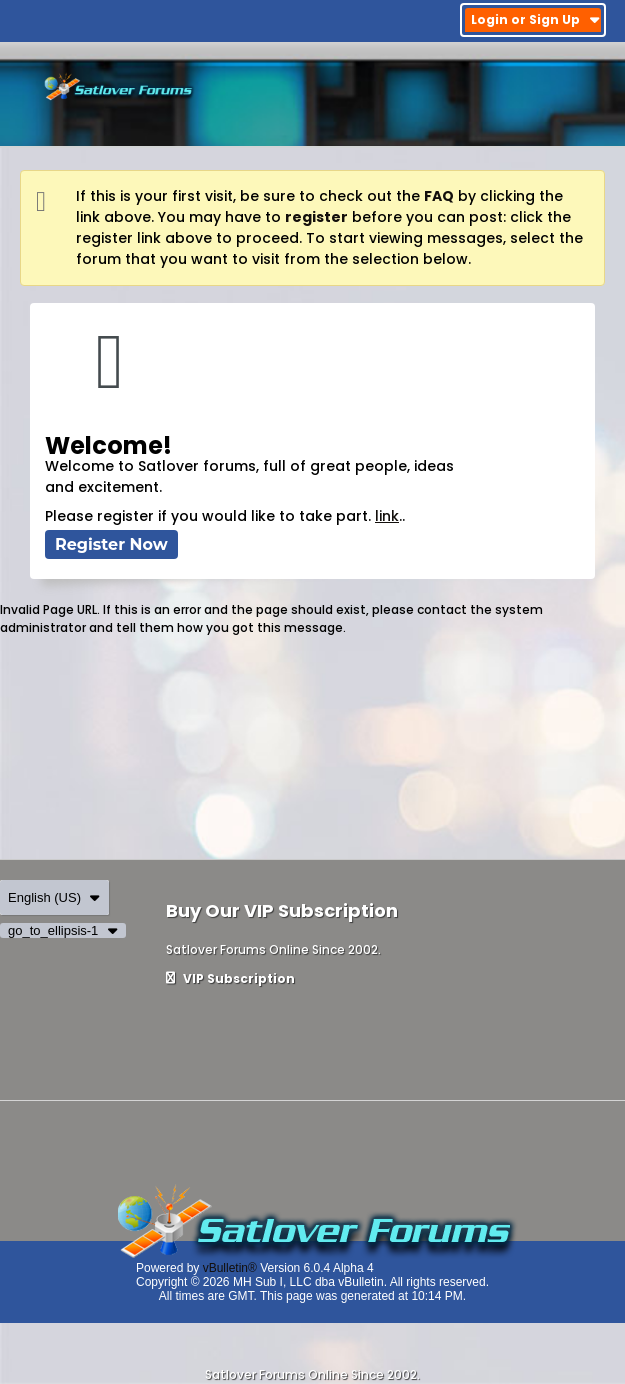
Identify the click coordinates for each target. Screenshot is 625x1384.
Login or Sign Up (535, 19)
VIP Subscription (230, 978)
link (387, 516)
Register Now (111, 544)
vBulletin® (230, 1268)
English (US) (54, 897)
